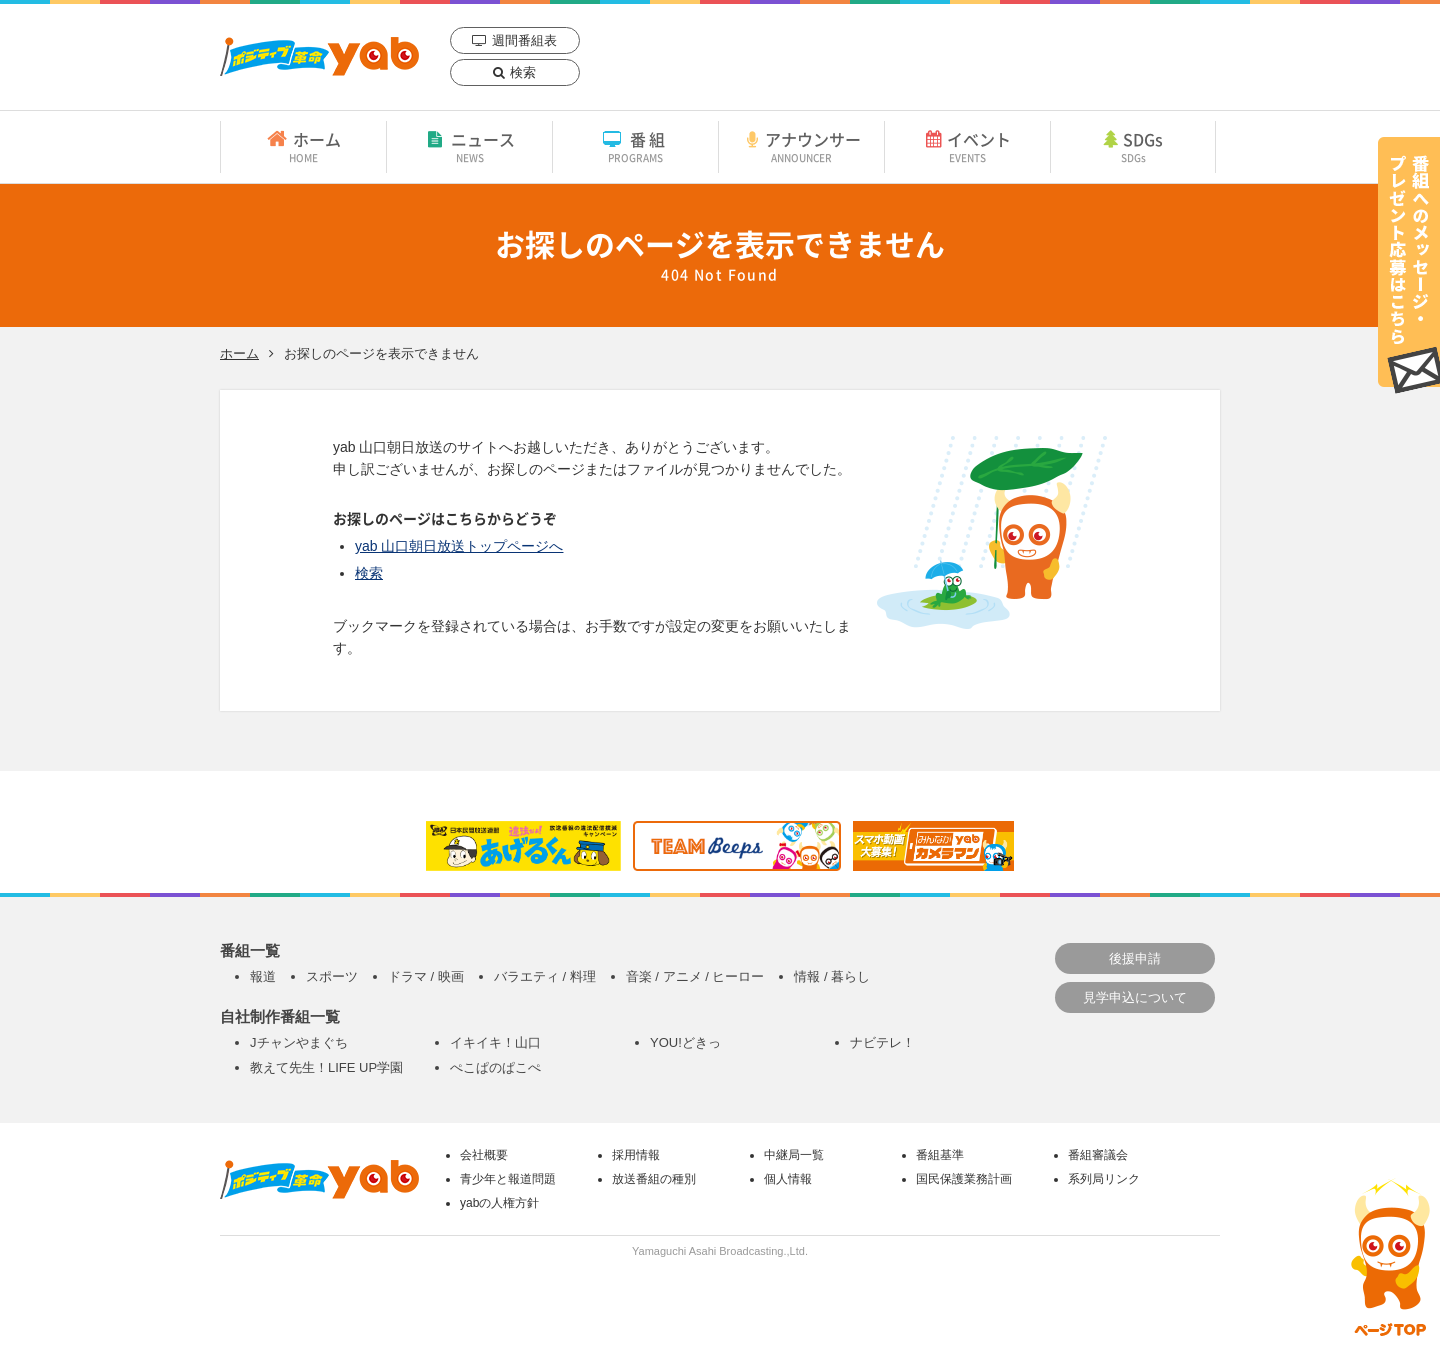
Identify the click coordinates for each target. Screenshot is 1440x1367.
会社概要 (484, 1155)
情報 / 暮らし (832, 976)
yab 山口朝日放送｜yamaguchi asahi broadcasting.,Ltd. (319, 56)
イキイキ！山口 (495, 1042)
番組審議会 (1098, 1155)
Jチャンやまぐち (299, 1042)
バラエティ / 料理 (545, 976)
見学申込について (1135, 997)
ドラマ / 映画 (426, 976)
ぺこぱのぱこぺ (495, 1067)
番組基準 (940, 1155)
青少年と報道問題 (508, 1179)
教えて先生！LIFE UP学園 (326, 1067)
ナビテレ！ (882, 1042)
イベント (967, 146)
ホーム (303, 146)
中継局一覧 (794, 1155)
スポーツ (332, 976)
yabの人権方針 (499, 1203)
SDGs (1133, 146)
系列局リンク (1104, 1179)
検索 (523, 72)
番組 (635, 146)
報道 (263, 976)
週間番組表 (524, 40)
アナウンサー (801, 146)
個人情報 (788, 1179)
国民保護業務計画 (964, 1179)
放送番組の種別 (654, 1179)
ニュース (469, 146)
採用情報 (636, 1155)
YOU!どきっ (685, 1042)
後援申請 (1135, 958)
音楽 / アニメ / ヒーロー (695, 976)
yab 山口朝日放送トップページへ (459, 546)
